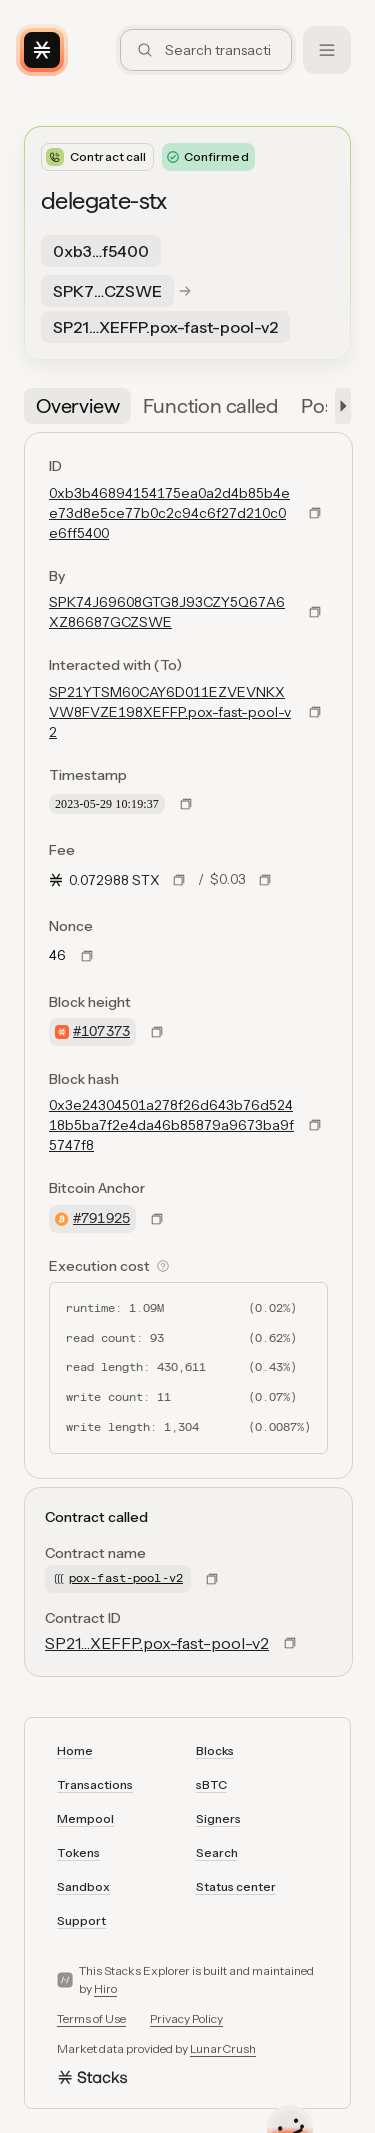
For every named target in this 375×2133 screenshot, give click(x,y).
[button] (339, 406)
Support (81, 1920)
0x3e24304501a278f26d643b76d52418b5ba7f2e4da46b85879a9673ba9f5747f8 (171, 1125)
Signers (218, 1818)
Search (217, 1852)
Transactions (95, 1784)
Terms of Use (91, 2018)
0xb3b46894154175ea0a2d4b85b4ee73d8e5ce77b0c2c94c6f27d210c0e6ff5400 (169, 513)
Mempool (85, 1818)
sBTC (211, 1784)
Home (75, 1750)
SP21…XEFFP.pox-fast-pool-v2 (157, 1643)
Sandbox (83, 1886)
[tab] (77, 406)
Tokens (78, 1852)
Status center (236, 1886)
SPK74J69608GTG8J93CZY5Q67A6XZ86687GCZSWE (167, 612)
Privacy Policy (186, 2018)
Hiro (105, 1988)
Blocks (215, 1750)
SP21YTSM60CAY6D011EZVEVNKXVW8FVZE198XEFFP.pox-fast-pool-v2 (170, 712)
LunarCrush (223, 2048)
